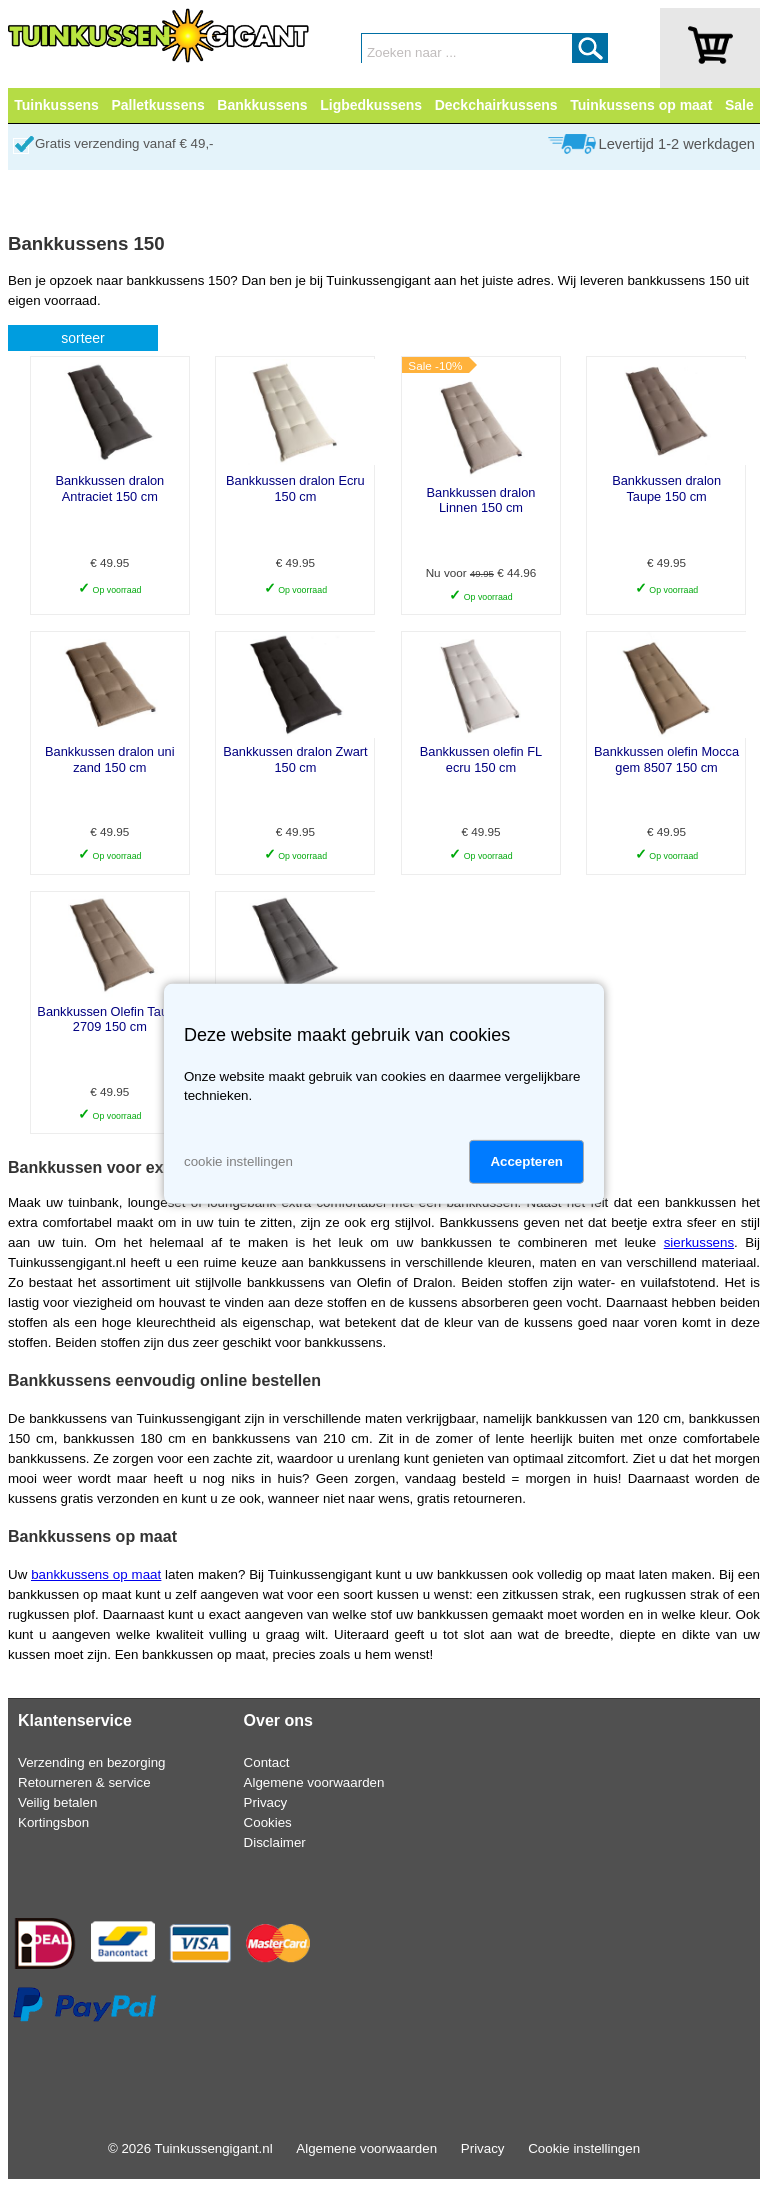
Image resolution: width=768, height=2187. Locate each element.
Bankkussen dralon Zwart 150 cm (295, 759)
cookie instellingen (238, 1161)
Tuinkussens (56, 105)
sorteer (83, 338)
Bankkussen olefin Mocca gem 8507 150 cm (666, 759)
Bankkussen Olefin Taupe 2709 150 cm (109, 1019)
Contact (267, 1762)
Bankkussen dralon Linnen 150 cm (481, 500)
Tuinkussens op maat (641, 105)
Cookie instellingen (584, 2148)
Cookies (268, 1822)
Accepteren (526, 1161)
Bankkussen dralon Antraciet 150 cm (109, 488)
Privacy (266, 1802)
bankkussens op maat (96, 1574)
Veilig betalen (57, 1802)
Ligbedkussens (371, 105)
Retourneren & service (84, 1782)
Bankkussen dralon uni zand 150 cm (109, 759)
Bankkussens (262, 105)
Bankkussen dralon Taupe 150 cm (666, 488)
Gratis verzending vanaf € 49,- (124, 143)
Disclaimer (275, 1842)
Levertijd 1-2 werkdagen (677, 144)
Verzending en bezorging (91, 1762)
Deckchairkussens (496, 105)
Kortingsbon (53, 1822)
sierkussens (699, 1242)
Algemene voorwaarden (314, 1782)
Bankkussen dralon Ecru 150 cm (295, 488)
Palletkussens (157, 105)
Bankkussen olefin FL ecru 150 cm (481, 759)
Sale (739, 105)
